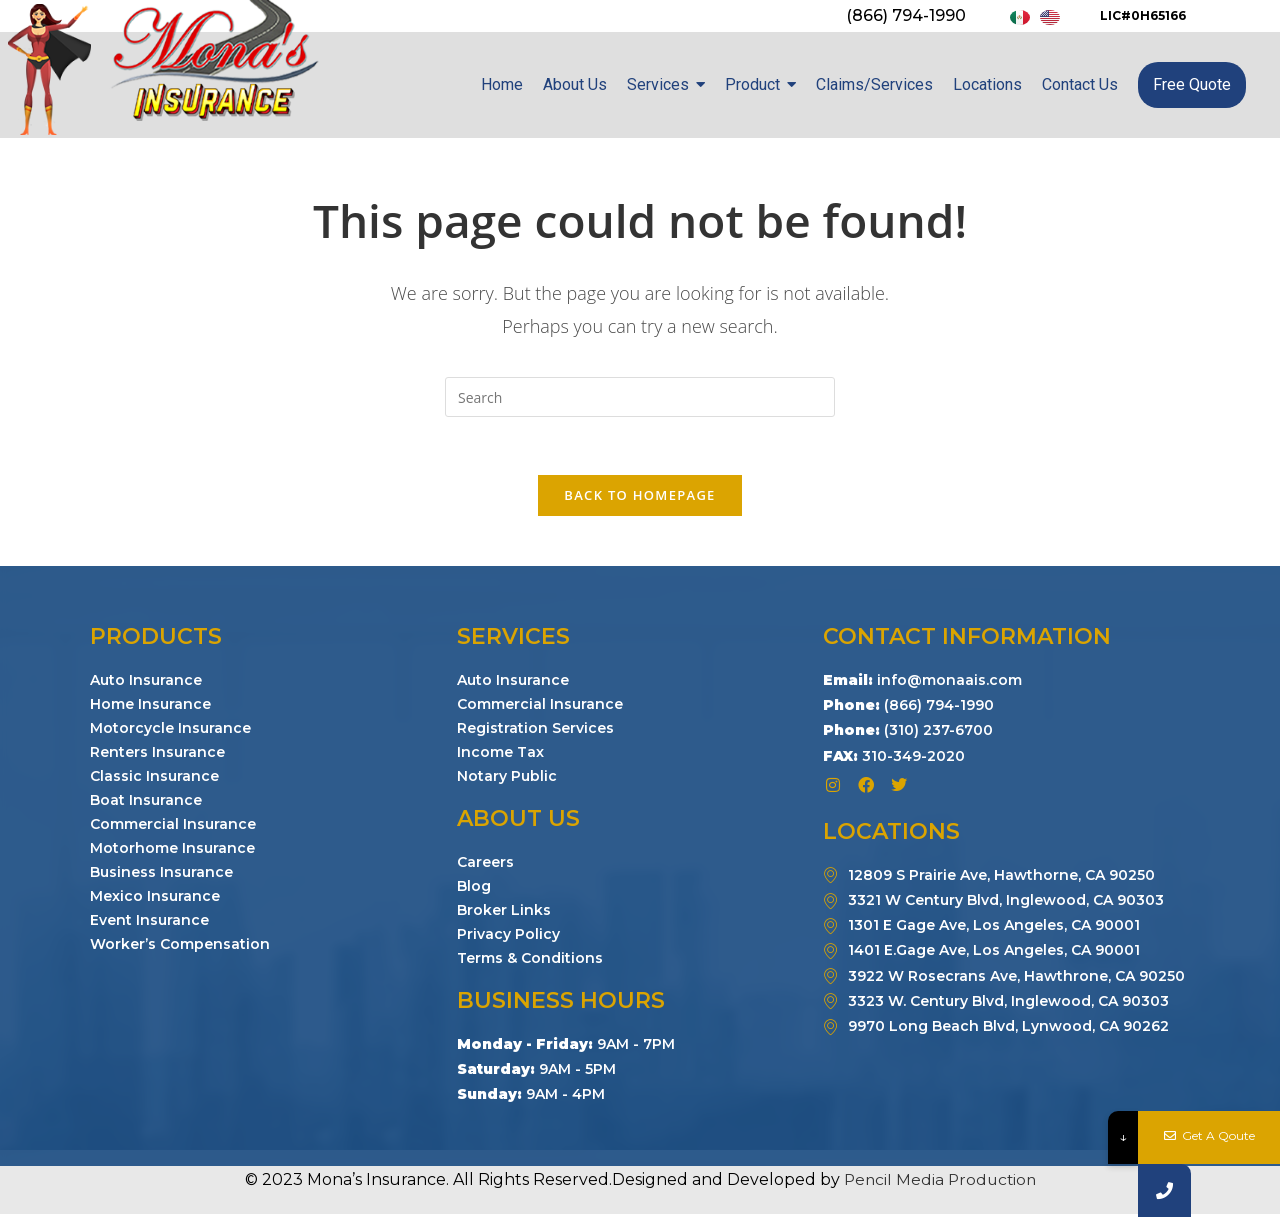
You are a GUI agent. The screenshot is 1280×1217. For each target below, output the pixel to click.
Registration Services (535, 730)
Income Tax (500, 754)
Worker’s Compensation (180, 946)
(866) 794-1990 (906, 15)
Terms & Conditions (530, 960)
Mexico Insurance (155, 898)
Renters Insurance (157, 754)
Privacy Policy (508, 936)
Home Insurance (150, 706)
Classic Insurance (154, 778)
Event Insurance (149, 922)
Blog (474, 888)
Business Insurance (161, 874)
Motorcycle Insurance (170, 730)
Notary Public (507, 778)
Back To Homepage (639, 497)
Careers (485, 864)
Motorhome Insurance (172, 850)
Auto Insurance (146, 682)
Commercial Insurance (173, 826)
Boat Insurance (146, 802)
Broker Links (504, 912)
